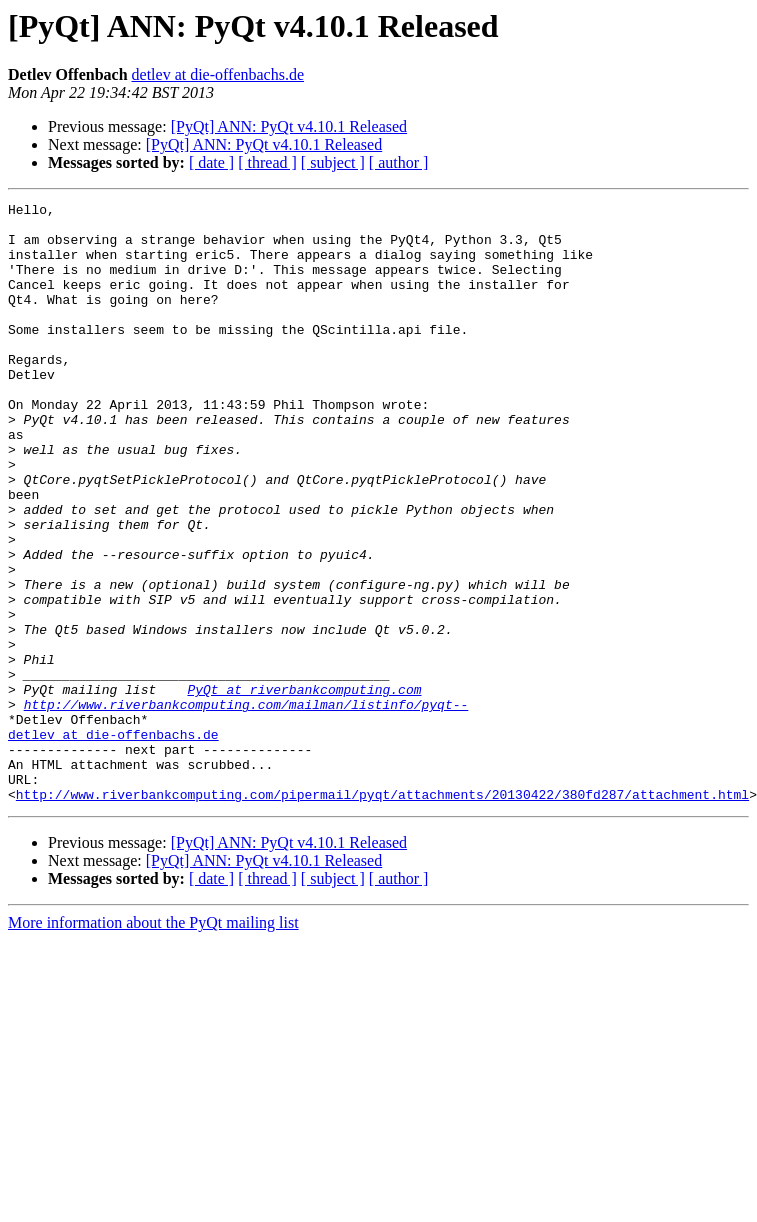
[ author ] (399, 162)
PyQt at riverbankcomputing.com (304, 788)
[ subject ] (333, 162)
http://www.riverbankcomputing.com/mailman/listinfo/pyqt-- (246, 806)
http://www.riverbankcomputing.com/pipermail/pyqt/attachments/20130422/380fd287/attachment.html (382, 914)
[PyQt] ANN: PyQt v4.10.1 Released (289, 126)
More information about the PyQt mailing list (153, 1042)
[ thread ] (267, 162)
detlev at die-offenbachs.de (218, 74)
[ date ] (211, 162)
